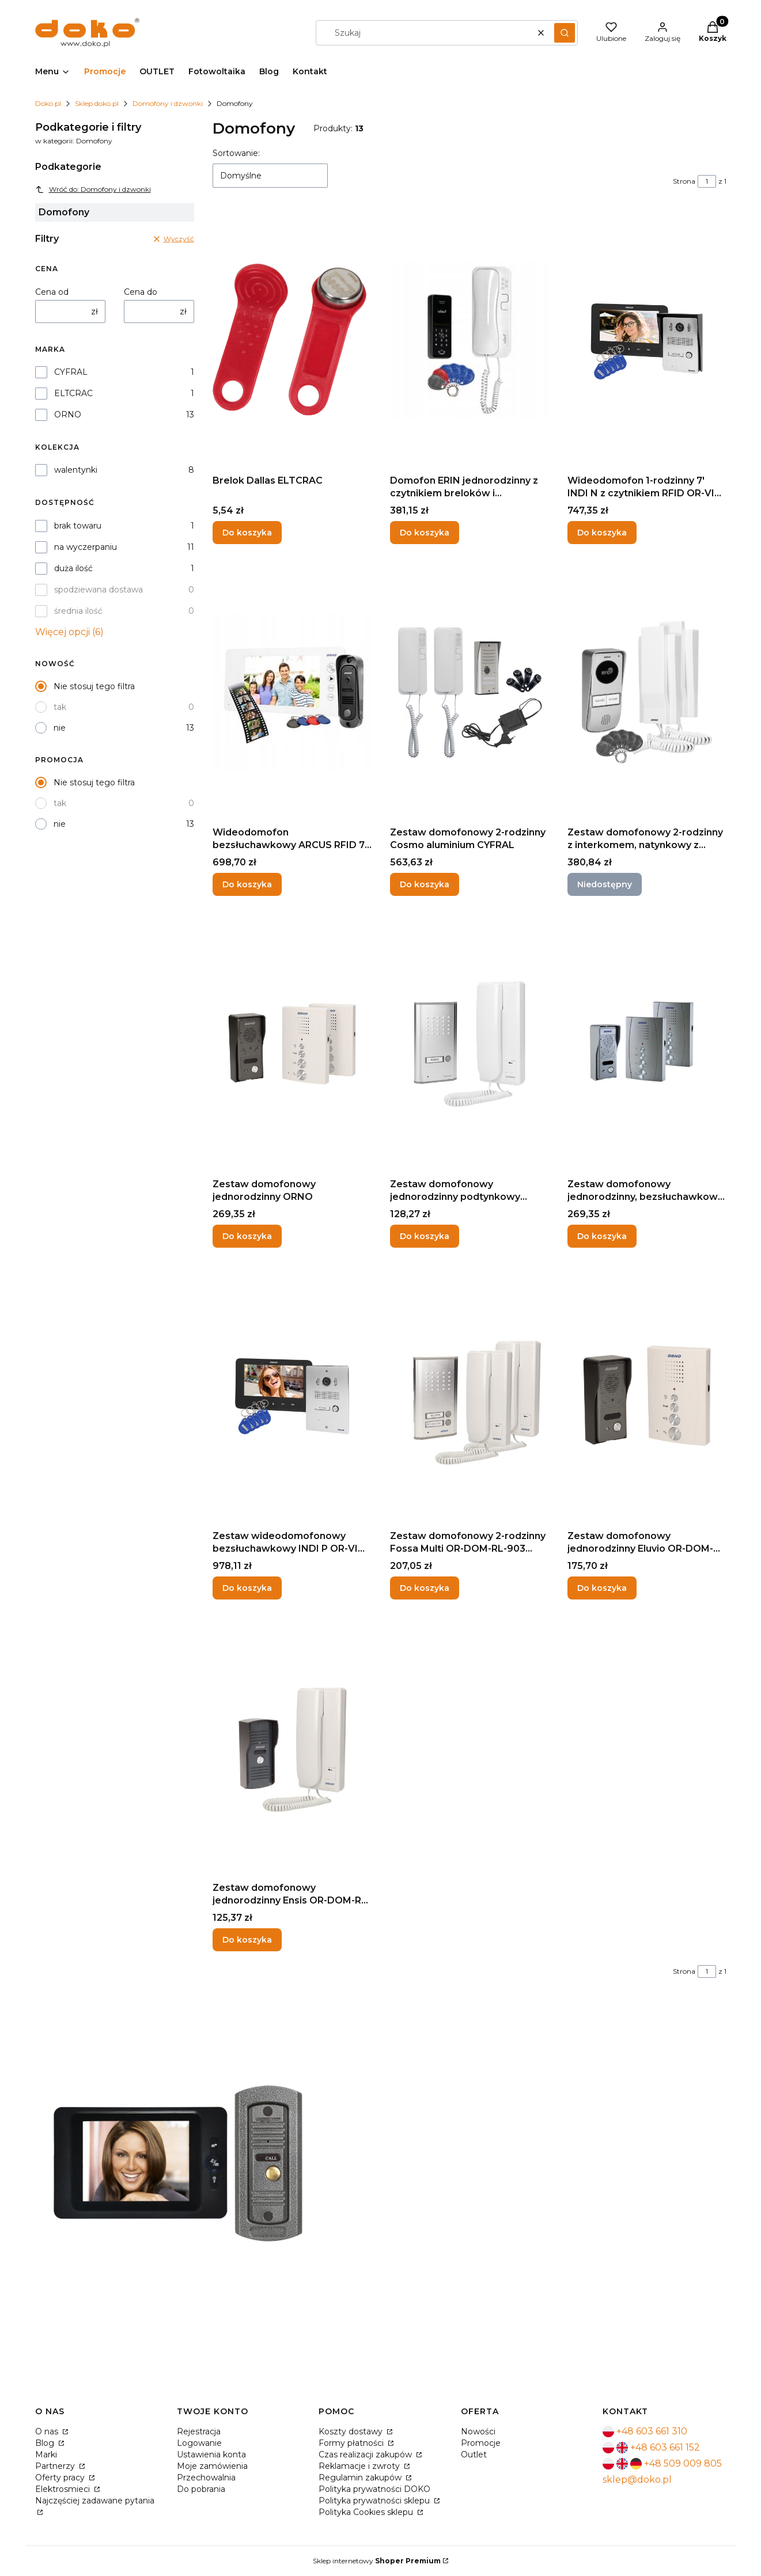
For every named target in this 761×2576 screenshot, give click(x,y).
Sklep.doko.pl (97, 103)
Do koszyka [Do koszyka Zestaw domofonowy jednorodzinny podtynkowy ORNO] (424, 1236)
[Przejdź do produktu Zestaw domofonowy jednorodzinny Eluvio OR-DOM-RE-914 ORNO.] (646, 1395)
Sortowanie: (236, 153)
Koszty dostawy (352, 2431)
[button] (564, 33)
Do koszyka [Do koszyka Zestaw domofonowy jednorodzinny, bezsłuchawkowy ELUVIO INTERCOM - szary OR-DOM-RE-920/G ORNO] (602, 1236)
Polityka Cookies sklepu (367, 2512)
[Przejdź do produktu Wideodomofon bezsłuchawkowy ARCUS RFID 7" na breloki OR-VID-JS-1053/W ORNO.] (292, 692)
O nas (47, 2431)
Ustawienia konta (211, 2454)
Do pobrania (201, 2489)
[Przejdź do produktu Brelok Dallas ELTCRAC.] (292, 340)
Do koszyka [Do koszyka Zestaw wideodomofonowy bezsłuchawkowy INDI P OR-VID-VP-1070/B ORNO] (247, 1588)
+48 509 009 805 (683, 2463)
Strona (684, 181)
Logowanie (199, 2443)
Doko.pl (48, 103)
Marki (46, 2454)
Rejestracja (199, 2431)
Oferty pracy (61, 2477)
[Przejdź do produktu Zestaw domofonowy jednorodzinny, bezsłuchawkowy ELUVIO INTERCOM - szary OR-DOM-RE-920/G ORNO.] (646, 1043)
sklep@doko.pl (637, 2479)
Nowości (478, 2431)
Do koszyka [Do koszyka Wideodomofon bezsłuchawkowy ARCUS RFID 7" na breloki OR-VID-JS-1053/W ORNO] (247, 884)
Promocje (481, 2443)
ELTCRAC (73, 393)
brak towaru (77, 525)
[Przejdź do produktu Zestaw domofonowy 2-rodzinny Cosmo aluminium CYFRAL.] (469, 692)
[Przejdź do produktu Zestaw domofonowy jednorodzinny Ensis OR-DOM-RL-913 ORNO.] (292, 1747)
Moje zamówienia (212, 2466)
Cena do (140, 292)
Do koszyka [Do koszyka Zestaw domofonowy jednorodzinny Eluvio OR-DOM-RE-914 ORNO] (602, 1588)
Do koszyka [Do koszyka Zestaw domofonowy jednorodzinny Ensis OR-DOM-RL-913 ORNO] (247, 1940)
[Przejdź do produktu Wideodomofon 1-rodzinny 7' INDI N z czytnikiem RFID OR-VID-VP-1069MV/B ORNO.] (646, 340)
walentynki (75, 470)
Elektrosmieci (63, 2489)
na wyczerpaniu (85, 547)
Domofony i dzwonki (167, 103)
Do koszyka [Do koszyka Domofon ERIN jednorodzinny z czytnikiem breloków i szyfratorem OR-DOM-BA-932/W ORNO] (424, 532)
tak (60, 707)
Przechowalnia (206, 2477)
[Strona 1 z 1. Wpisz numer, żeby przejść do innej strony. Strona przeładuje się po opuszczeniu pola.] (707, 181)
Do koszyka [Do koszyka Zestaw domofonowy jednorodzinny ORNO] (247, 1236)
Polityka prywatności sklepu (375, 2500)
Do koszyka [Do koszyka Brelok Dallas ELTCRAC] (247, 532)
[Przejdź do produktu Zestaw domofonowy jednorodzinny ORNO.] (292, 1043)
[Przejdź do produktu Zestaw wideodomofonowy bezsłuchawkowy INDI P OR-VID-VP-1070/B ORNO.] (292, 1395)
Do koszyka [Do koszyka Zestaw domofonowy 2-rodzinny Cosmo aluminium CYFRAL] (424, 884)
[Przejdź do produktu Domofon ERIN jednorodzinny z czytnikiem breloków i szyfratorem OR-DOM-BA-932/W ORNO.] (469, 340)
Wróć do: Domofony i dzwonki (93, 189)
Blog (45, 2443)
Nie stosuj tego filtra (94, 686)
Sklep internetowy (377, 2560)
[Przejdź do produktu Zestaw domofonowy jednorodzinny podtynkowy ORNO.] (469, 1043)
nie (60, 728)
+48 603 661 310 (651, 2431)
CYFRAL (71, 372)
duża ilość (73, 568)
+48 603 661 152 (665, 2447)
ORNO (67, 414)
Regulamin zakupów (361, 2477)
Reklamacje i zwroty (360, 2466)
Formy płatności (352, 2443)
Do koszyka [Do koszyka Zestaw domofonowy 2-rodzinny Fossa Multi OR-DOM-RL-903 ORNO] (424, 1588)
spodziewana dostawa (98, 589)
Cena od (52, 292)
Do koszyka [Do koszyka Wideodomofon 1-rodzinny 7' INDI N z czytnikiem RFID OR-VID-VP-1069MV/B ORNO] (602, 532)
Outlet (474, 2454)
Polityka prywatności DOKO (374, 2489)
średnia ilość (78, 611)
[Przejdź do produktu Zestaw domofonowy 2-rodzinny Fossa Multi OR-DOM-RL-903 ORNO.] (469, 1395)
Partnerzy (56, 2466)
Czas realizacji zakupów (366, 2454)
